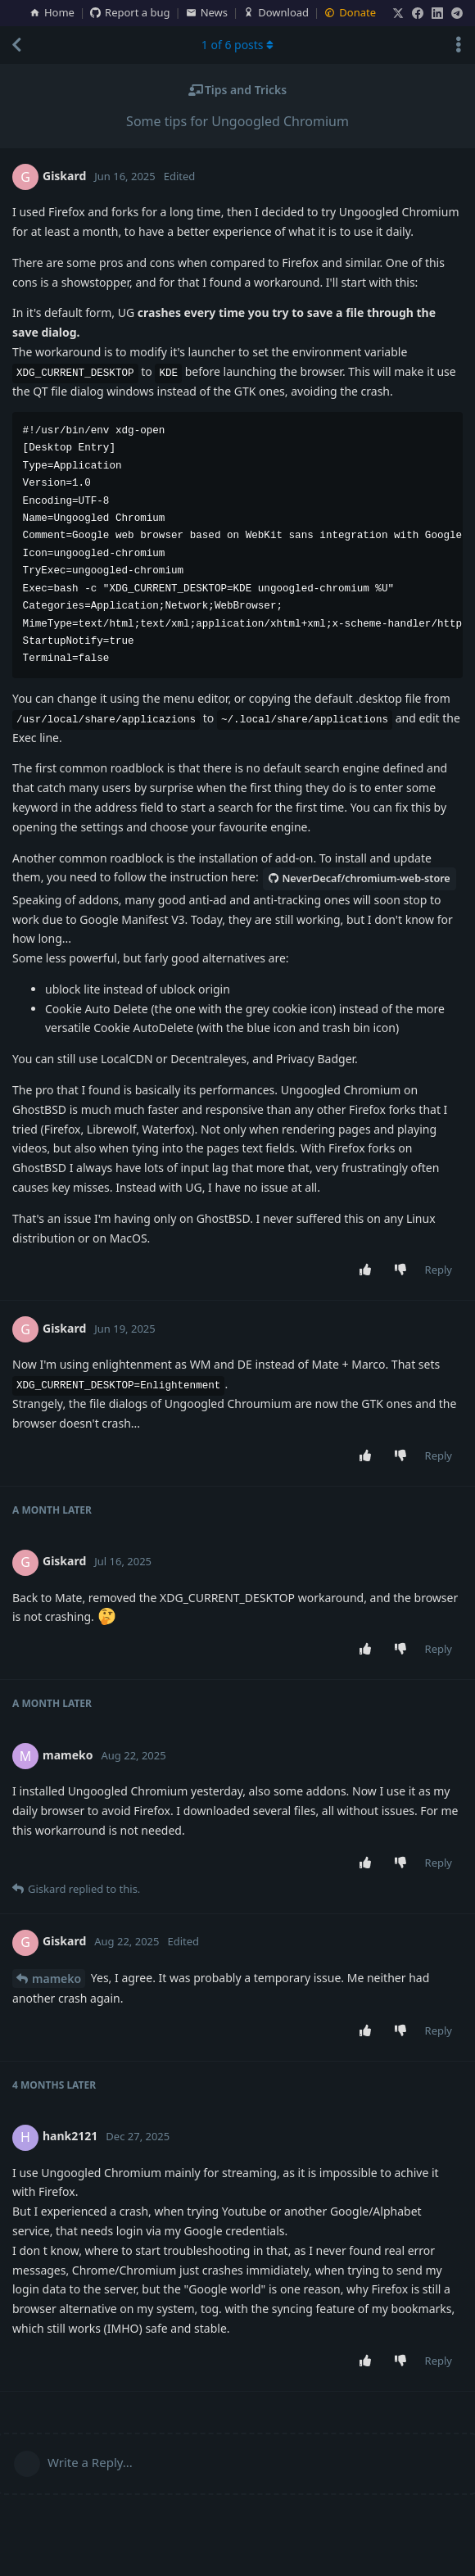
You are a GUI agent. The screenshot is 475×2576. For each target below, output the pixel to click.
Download (276, 12)
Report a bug (130, 12)
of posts (237, 44)
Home (52, 12)
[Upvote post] (368, 1270)
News (207, 12)
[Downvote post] (403, 1270)
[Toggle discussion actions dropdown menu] (458, 45)
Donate (350, 12)
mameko (56, 1978)
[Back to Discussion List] (16, 45)
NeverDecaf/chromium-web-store (359, 878)
